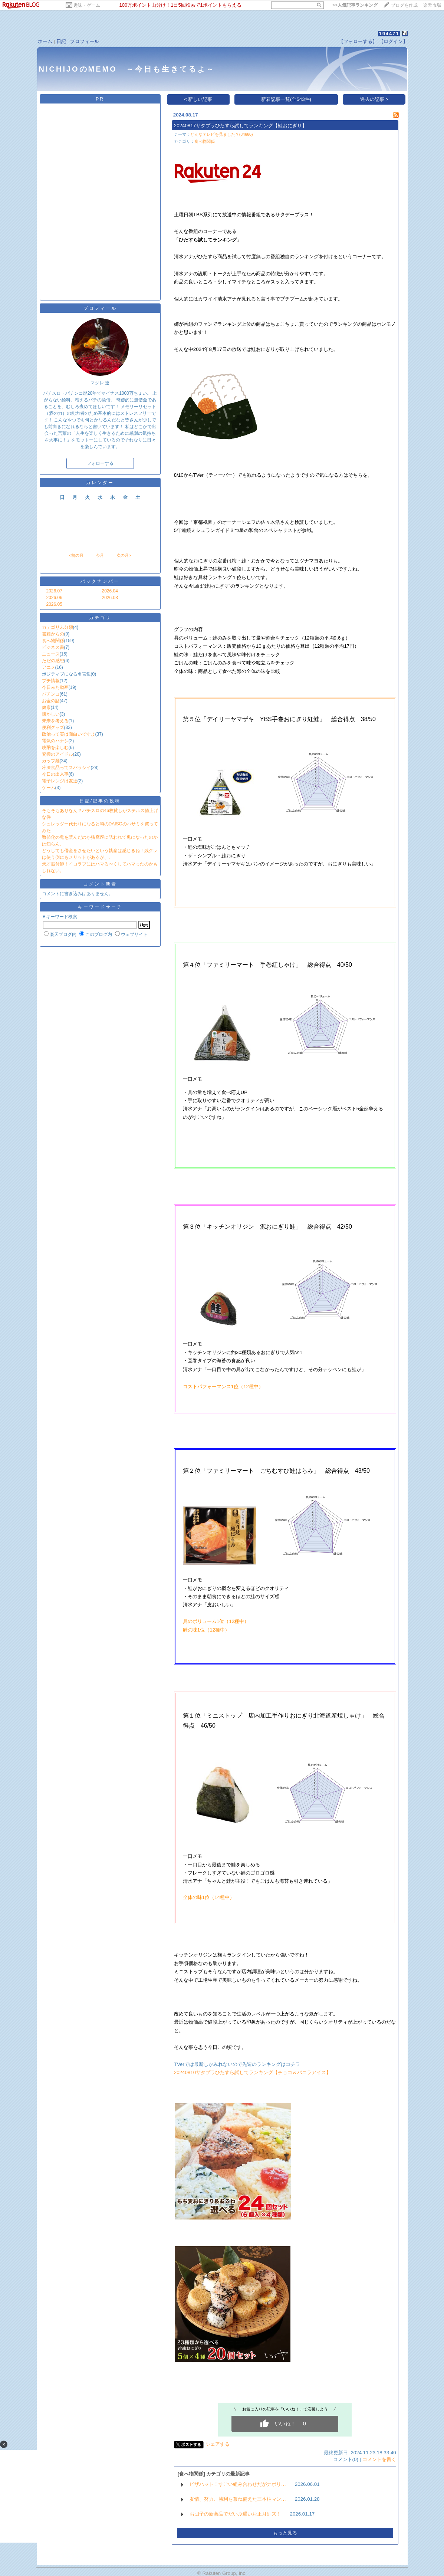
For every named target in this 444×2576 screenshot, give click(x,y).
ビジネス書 (53, 647)
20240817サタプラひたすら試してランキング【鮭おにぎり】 (240, 125)
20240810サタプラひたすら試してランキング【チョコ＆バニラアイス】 (252, 2072)
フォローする (100, 463)
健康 (46, 707)
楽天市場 (432, 5)
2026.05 (54, 604)
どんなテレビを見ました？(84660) (221, 134)
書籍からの (53, 634)
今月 (100, 555)
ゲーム (48, 787)
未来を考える (55, 720)
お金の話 (51, 700)
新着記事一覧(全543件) (286, 99)
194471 (389, 33)
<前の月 (76, 555)
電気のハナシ (55, 740)
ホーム (45, 41)
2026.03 (110, 597)
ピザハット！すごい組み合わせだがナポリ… (238, 2484)
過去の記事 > (374, 99)
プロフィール (84, 41)
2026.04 (110, 591)
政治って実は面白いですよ (68, 734)
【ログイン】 (393, 41)
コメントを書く (379, 2459)
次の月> (123, 555)
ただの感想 (53, 660)
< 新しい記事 (198, 99)
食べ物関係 (53, 640)
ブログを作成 (404, 5)
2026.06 (54, 597)
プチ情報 (51, 680)
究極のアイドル (57, 754)
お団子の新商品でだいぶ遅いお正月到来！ (235, 2514)
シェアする (217, 2444)
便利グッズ (53, 727)
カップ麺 (51, 760)
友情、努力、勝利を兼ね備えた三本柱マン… (238, 2499)
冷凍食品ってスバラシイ (66, 767)
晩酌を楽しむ (55, 747)
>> (355, 5)
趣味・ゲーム (86, 5)
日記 (61, 41)
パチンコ (51, 694)
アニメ (48, 667)
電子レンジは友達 (60, 780)
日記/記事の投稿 (100, 801)
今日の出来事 (55, 774)
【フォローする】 (358, 41)
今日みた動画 (55, 687)
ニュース (51, 654)
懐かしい (51, 714)
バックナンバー (99, 581)
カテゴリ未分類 (57, 627)
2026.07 (54, 591)
